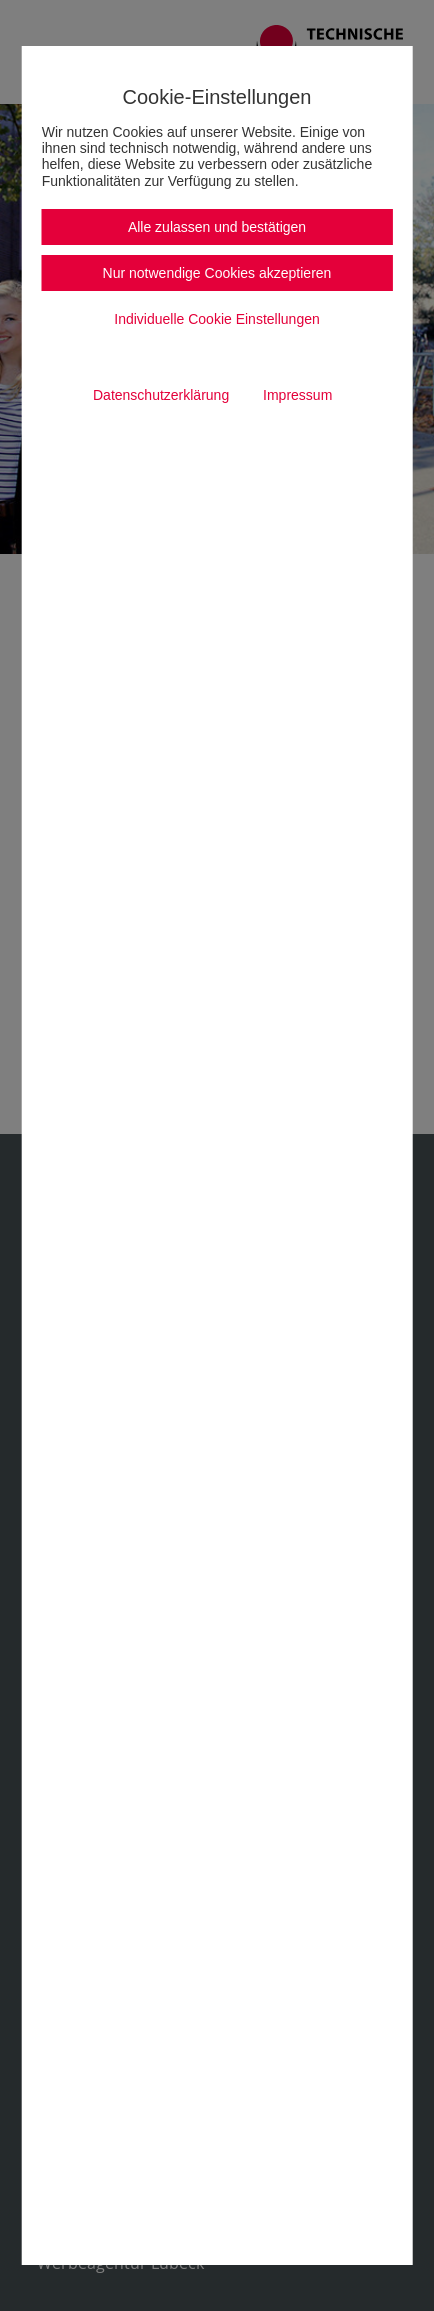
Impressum (297, 395)
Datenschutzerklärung (161, 395)
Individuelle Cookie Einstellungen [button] (216, 319)
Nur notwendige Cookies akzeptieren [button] (217, 273)
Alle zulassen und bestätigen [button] (217, 227)
